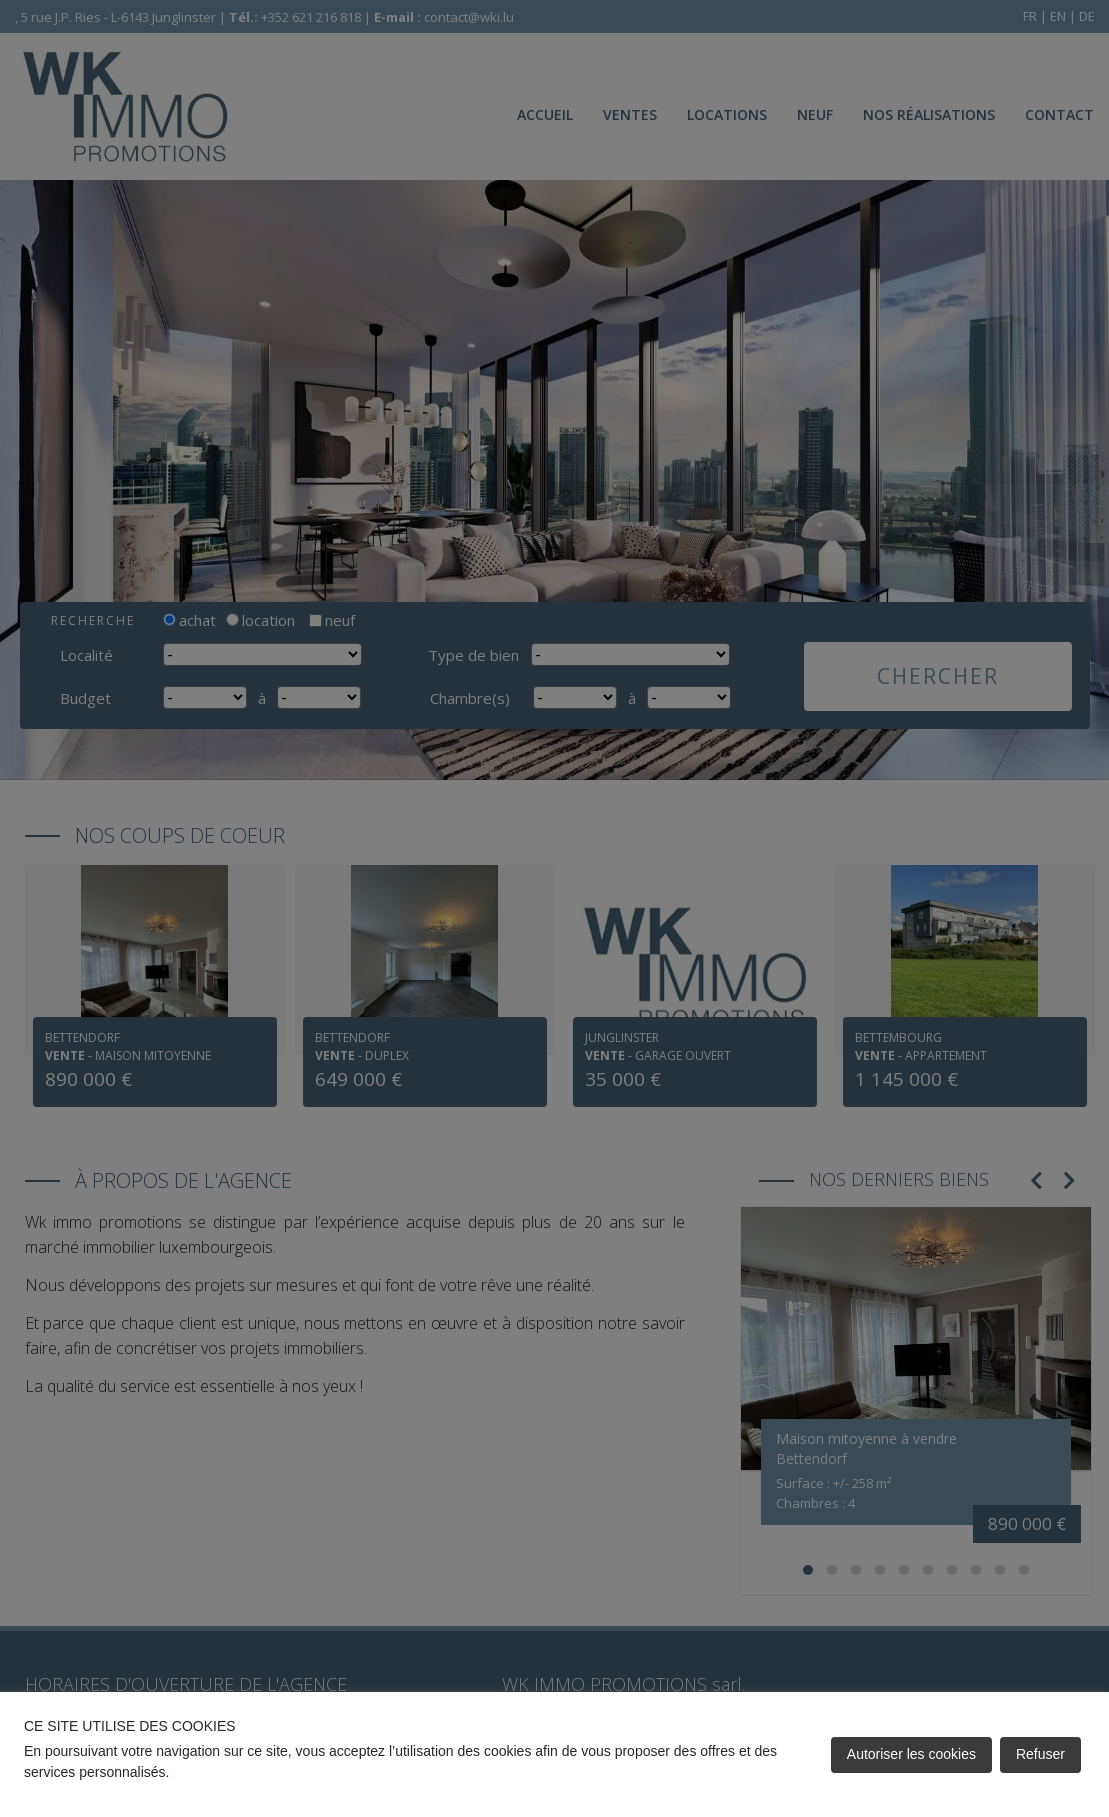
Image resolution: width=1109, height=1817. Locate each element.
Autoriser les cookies (911, 1754)
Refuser (1040, 1754)
